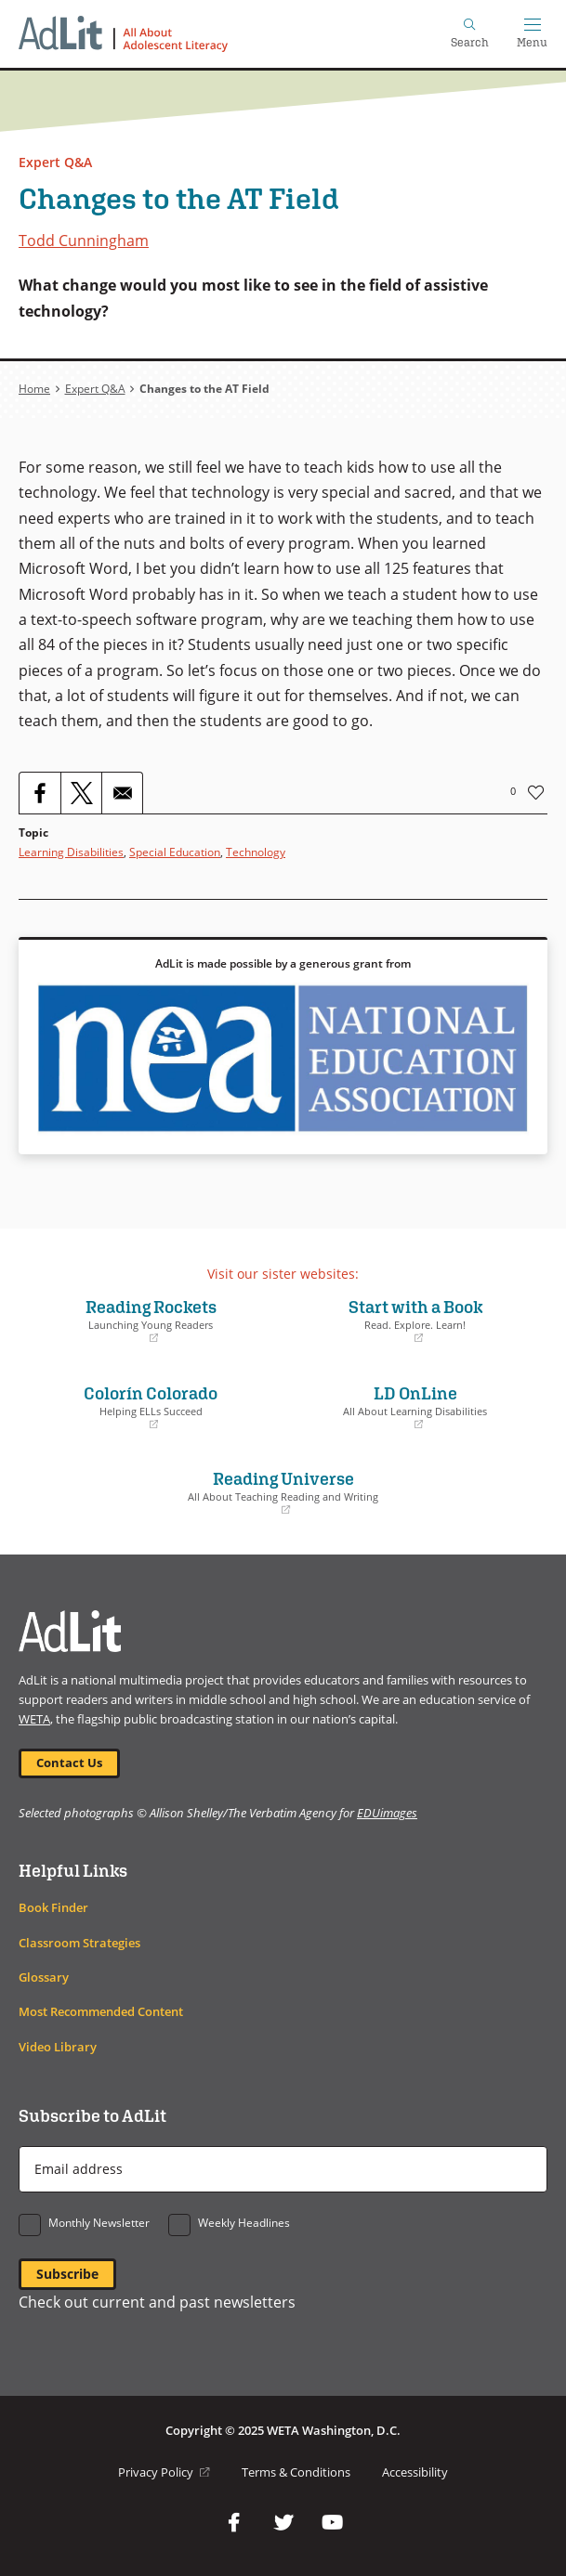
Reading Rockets (151, 1320)
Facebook (234, 2523)
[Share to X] (80, 793)
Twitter (283, 2523)
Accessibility (415, 2472)
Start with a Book (416, 1320)
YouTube (332, 2523)
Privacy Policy (163, 2472)
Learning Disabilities (71, 852)
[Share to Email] (121, 793)
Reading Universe (283, 1492)
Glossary (44, 1977)
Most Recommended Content (101, 2012)
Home (34, 389)
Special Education (174, 852)
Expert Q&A (55, 162)
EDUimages (387, 1812)
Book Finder (53, 1908)
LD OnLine (416, 1407)
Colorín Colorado (151, 1407)
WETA (34, 1719)
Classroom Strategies (79, 1943)
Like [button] (536, 792)
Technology (255, 852)
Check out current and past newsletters (157, 2302)
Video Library (58, 2047)
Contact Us (69, 1763)
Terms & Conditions (296, 2472)
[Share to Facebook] (40, 793)
